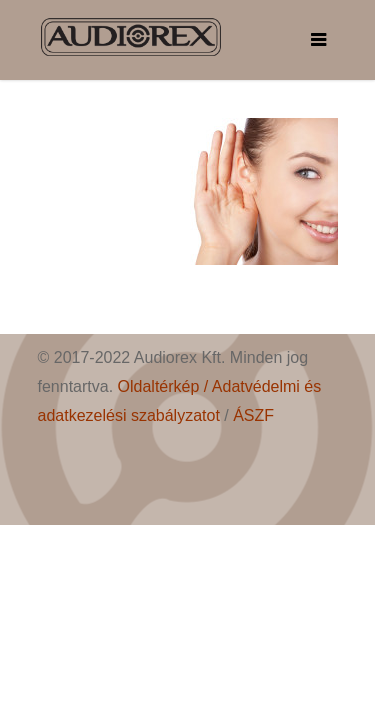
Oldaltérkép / (165, 386)
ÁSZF (253, 415)
